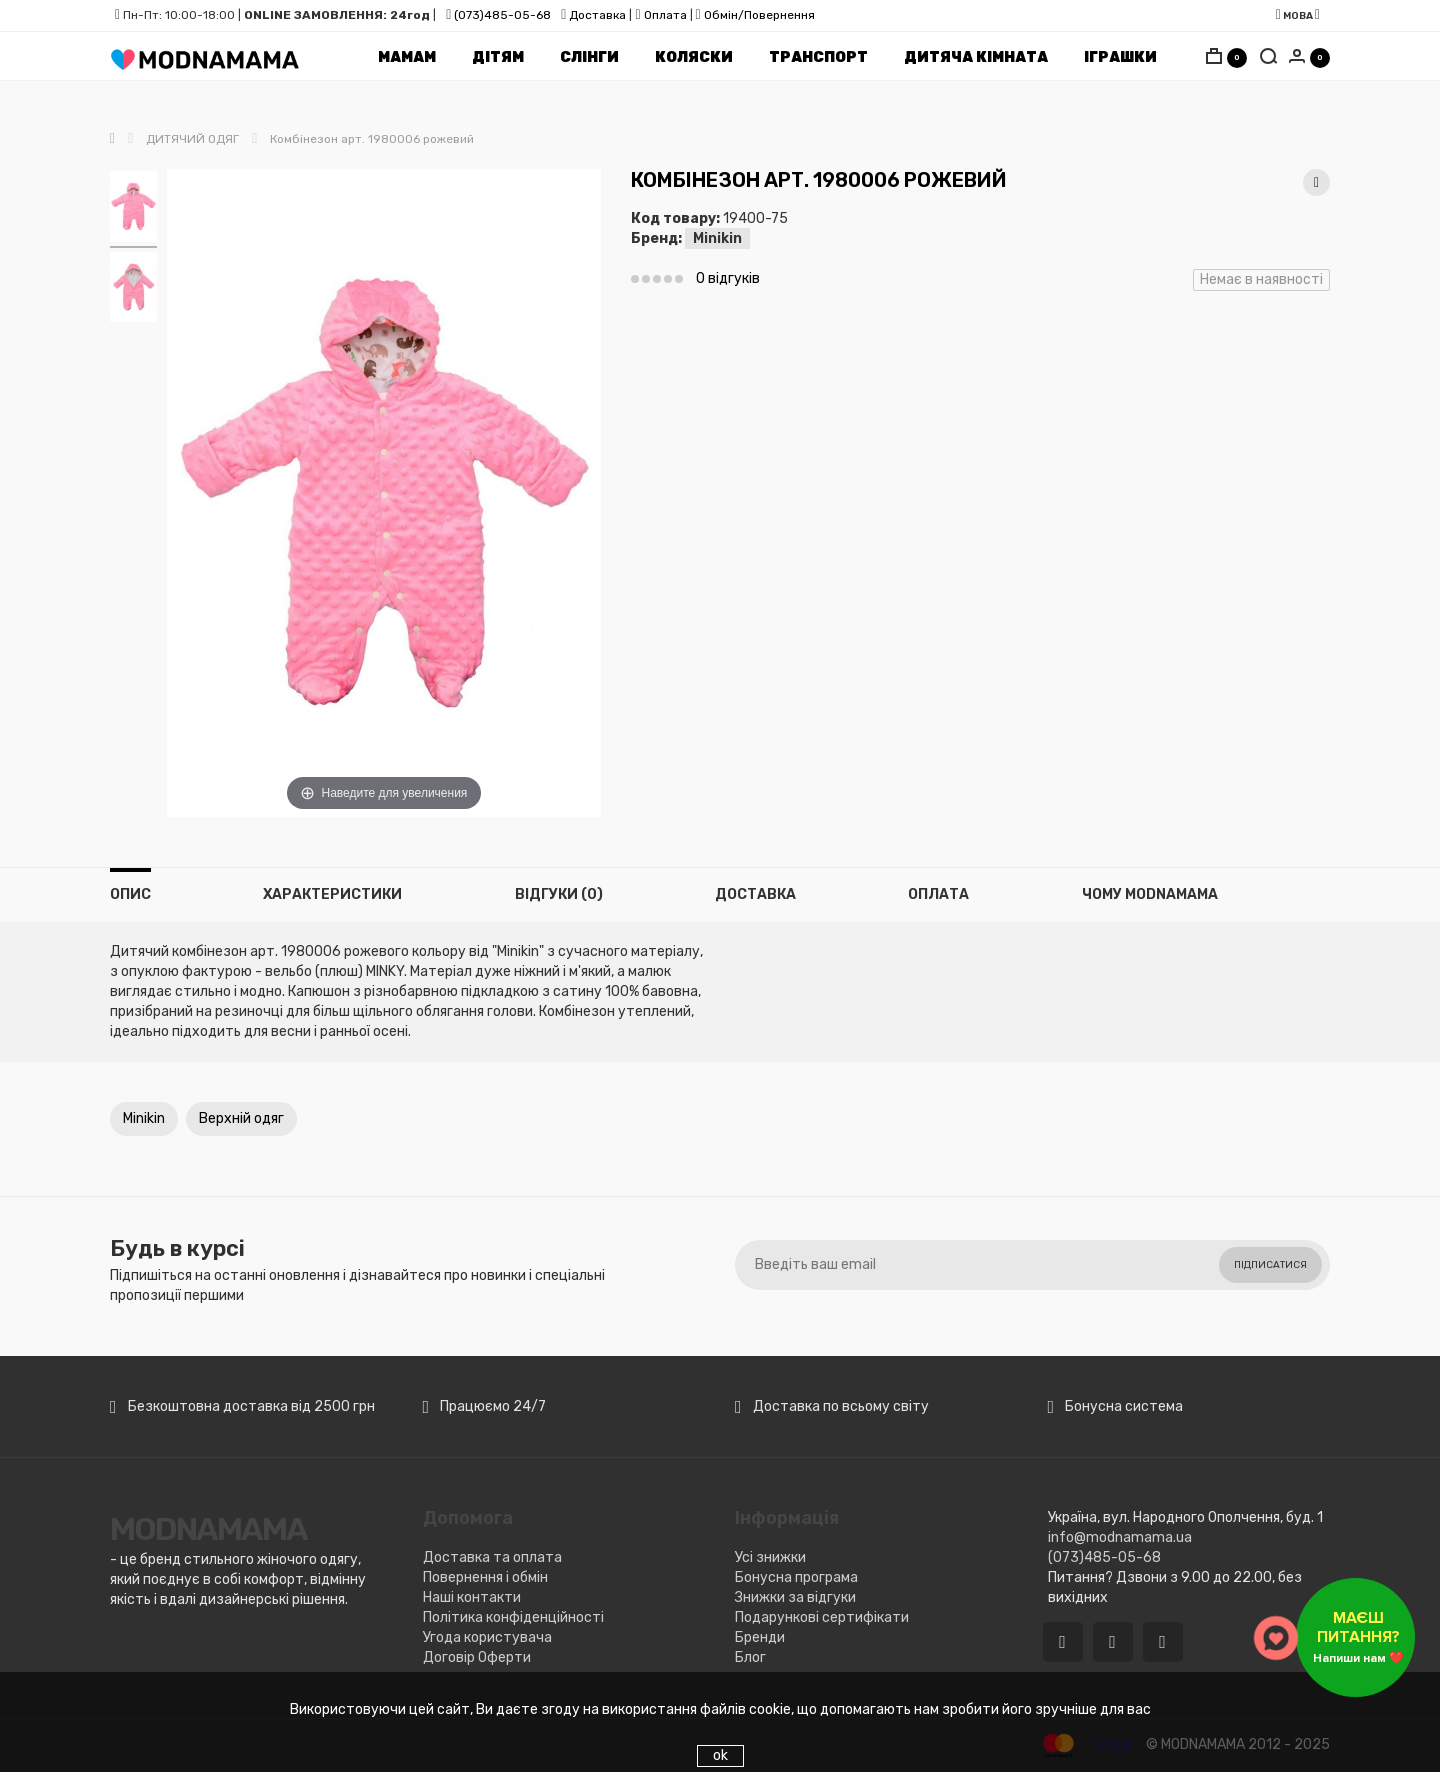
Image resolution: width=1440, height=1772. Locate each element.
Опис (130, 894)
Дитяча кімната (976, 57)
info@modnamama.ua (1120, 1537)
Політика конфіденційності (513, 1617)
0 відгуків (728, 278)
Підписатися (1270, 1265)
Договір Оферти (477, 1657)
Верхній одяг (241, 1118)
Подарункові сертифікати (822, 1617)
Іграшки (1120, 57)
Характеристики (332, 894)
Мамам (407, 57)
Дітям (498, 57)
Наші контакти (472, 1597)
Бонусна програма (796, 1577)
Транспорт (818, 57)
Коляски (694, 57)
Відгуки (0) (559, 894)
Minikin (717, 238)
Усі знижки (770, 1557)
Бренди (760, 1637)
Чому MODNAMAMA (1150, 894)
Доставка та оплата (492, 1557)
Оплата (665, 15)
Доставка (596, 15)
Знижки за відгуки (795, 1597)
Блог (750, 1657)
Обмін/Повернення (759, 15)
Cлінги (589, 57)
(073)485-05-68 (502, 15)
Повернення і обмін (485, 1577)
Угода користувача (487, 1637)
